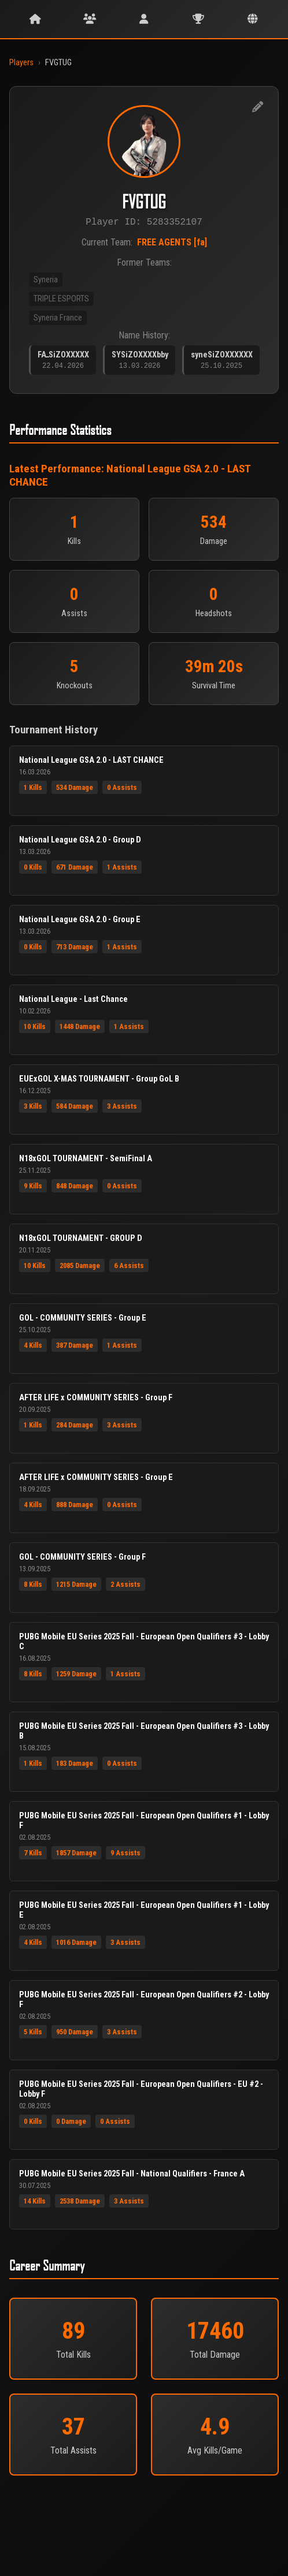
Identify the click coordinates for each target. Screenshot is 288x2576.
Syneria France (58, 320)
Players (21, 63)
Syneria (46, 282)
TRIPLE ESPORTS (61, 301)
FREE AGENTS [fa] (172, 244)
